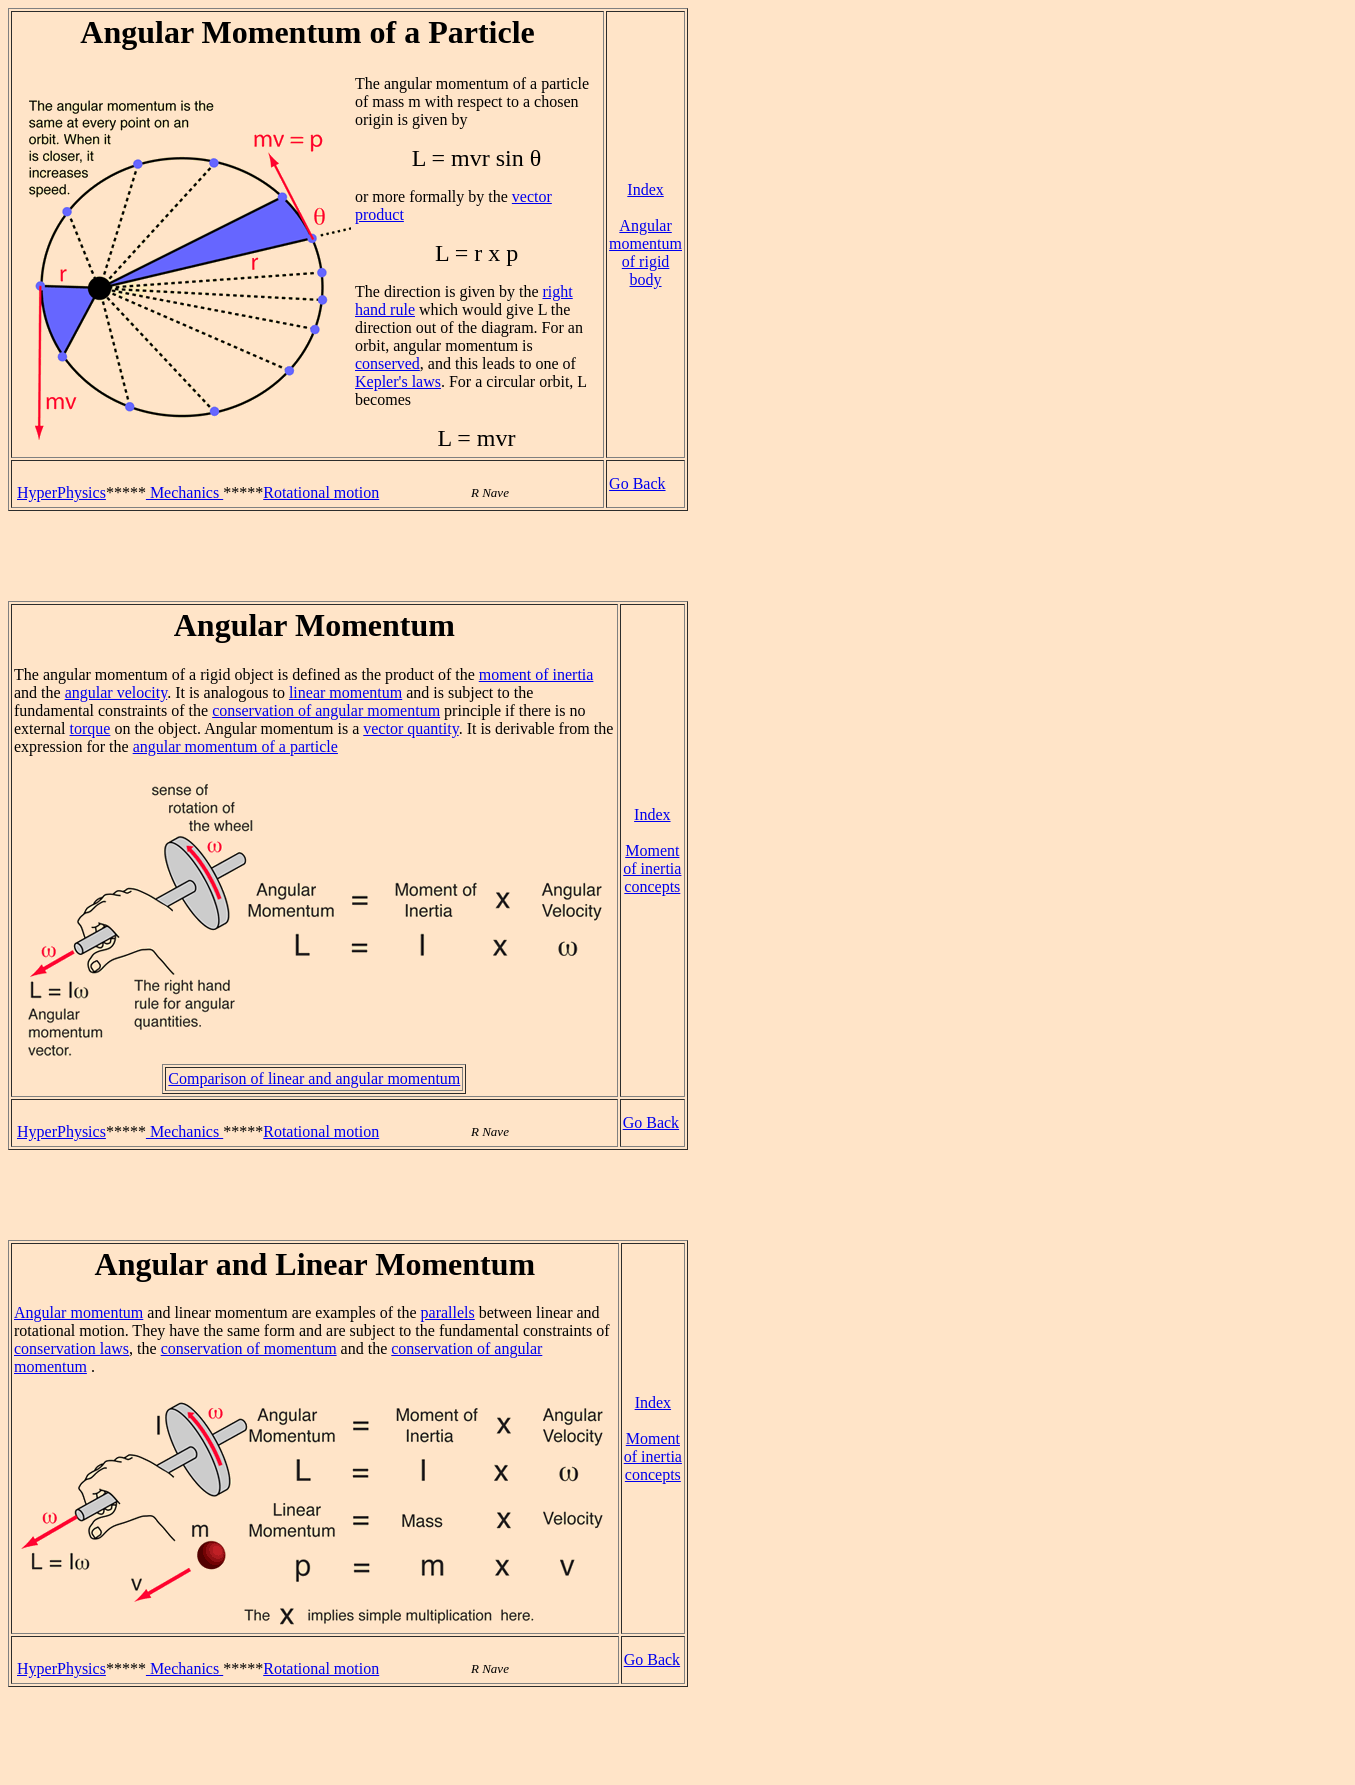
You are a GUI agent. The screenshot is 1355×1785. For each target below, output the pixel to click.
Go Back (637, 483)
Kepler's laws (398, 381)
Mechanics (184, 492)
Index (645, 189)
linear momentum (345, 692)
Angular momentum (78, 1312)
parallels (448, 1312)
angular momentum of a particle (235, 746)
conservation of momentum (249, 1348)
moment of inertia (536, 674)
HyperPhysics (61, 492)
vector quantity (410, 728)
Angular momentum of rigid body (645, 252)
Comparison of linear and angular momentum (314, 1078)
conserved (387, 363)
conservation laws (71, 1348)
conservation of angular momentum (326, 710)
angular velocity (116, 692)
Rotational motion (321, 492)
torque (90, 728)
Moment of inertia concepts (652, 868)
